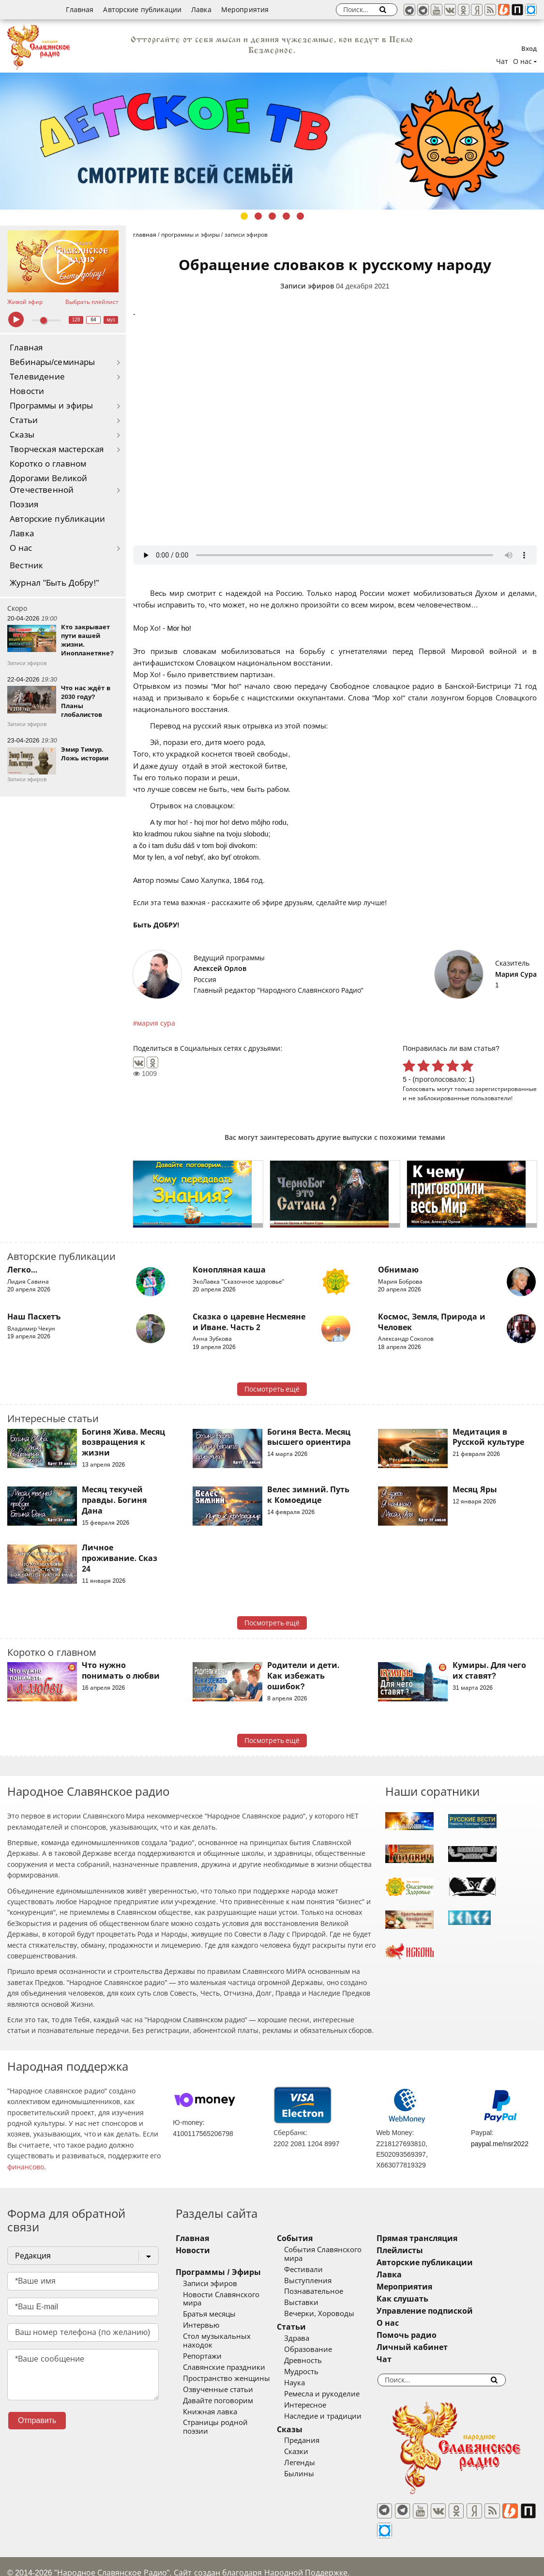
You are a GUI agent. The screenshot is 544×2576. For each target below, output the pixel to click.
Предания (315, 2432)
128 (76, 319)
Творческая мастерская (57, 449)
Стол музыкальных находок (232, 2328)
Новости (27, 391)
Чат (502, 61)
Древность (316, 2352)
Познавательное (327, 2283)
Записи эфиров (307, 286)
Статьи (24, 420)
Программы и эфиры (51, 405)
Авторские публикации (142, 10)
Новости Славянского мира (231, 2295)
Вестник (26, 565)
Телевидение (37, 376)
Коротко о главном (48, 464)
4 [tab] (286, 216)
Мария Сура (516, 974)
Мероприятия (245, 10)
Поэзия (24, 504)
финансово (25, 2167)
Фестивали (317, 2261)
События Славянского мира (346, 2250)
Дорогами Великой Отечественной (48, 484)
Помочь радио (434, 2335)
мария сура (156, 1023)
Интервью (201, 2317)
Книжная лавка (210, 2394)
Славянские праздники (224, 2350)
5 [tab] (300, 216)
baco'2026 (26, 2558)
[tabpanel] (272, 141)
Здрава (310, 2330)
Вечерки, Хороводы (333, 2305)
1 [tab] (244, 216)
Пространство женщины (226, 2361)
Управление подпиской (452, 2311)
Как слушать (429, 2299)
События (308, 2238)
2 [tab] (258, 216)
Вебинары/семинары (52, 362)
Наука (308, 2374)
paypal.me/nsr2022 (500, 2144)
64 (93, 319)
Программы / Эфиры (218, 2272)
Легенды (313, 2454)
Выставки (315, 2294)
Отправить (37, 2420)
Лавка (201, 10)
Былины (313, 2466)
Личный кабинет (439, 2347)
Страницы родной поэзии (229, 2405)
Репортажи (202, 2339)
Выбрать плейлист (92, 302)
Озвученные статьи (218, 2372)
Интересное (319, 2396)
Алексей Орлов (220, 968)
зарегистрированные (506, 1089)
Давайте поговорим (218, 2383)
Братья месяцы (209, 2306)
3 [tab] (272, 216)
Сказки (310, 2443)
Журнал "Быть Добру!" (54, 583)
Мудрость (315, 2363)
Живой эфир (25, 302)
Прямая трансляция (444, 2238)
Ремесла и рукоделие (335, 2385)
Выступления (321, 2272)
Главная (79, 10)
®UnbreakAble (111, 2557)
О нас (21, 548)
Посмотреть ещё (272, 1389)
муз (111, 319)
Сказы (22, 434)
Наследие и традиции (336, 2407)
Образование (322, 2341)
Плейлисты (427, 2250)
